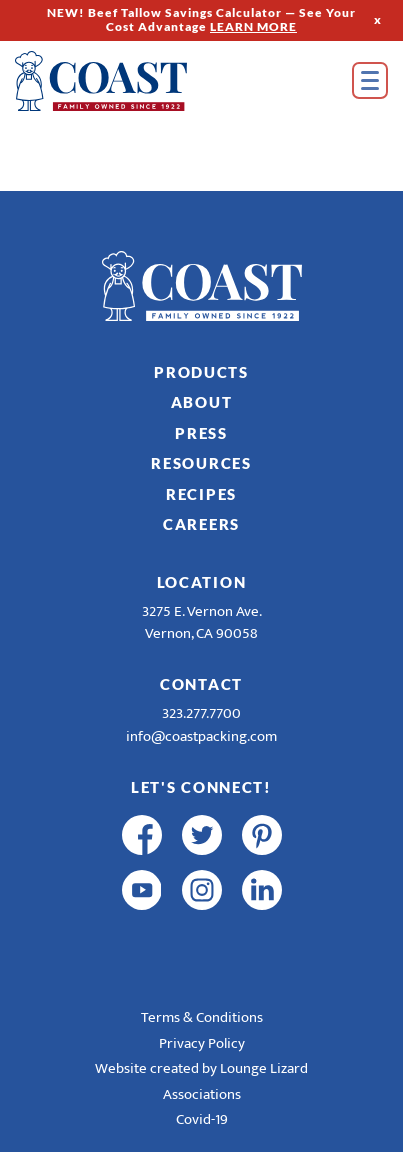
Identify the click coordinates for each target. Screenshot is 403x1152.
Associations (202, 1094)
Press (201, 433)
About (202, 402)
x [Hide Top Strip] (378, 19)
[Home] (130, 81)
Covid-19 (202, 1119)
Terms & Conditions (202, 1017)
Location (202, 582)
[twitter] (202, 835)
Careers (201, 524)
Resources (201, 463)
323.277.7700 (201, 713)
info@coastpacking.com (201, 736)
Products (201, 372)
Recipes (201, 494)
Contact (201, 684)
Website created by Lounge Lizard (201, 1068)
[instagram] (202, 890)
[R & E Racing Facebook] (142, 945)
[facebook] (142, 835)
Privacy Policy (202, 1043)
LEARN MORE (253, 26)
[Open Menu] (370, 80)
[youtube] (142, 890)
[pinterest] (262, 835)
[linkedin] (262, 890)
